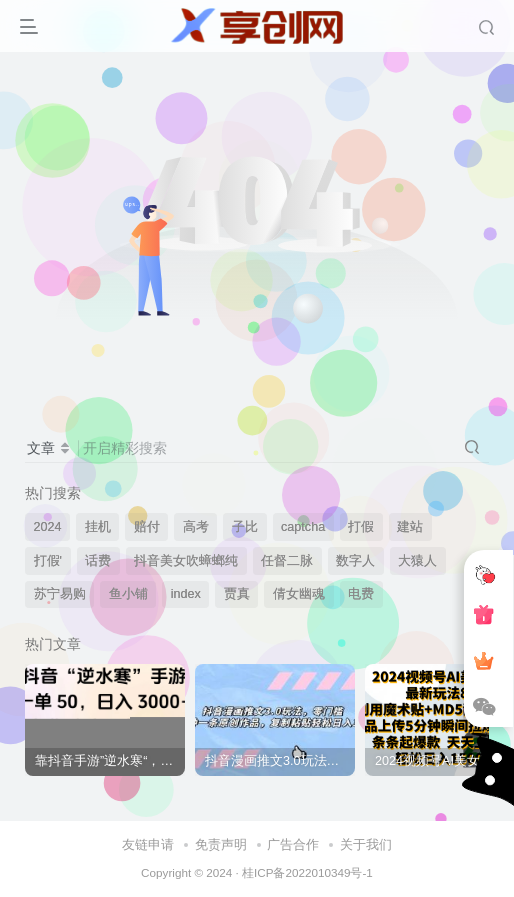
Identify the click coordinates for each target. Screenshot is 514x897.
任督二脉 (287, 561)
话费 (98, 561)
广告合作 (293, 844)
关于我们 (366, 844)
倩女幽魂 (299, 594)
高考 (196, 527)
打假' (48, 561)
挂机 (98, 527)
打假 (361, 527)
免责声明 (221, 844)
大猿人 (417, 561)
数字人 (355, 561)
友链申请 (148, 844)
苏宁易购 (60, 594)
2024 (48, 527)
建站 (410, 527)
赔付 (147, 527)
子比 (245, 527)
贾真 (237, 594)
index (186, 594)
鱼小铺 (128, 594)
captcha (303, 527)
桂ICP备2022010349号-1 (307, 872)
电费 (361, 594)
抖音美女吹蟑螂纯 (186, 561)
